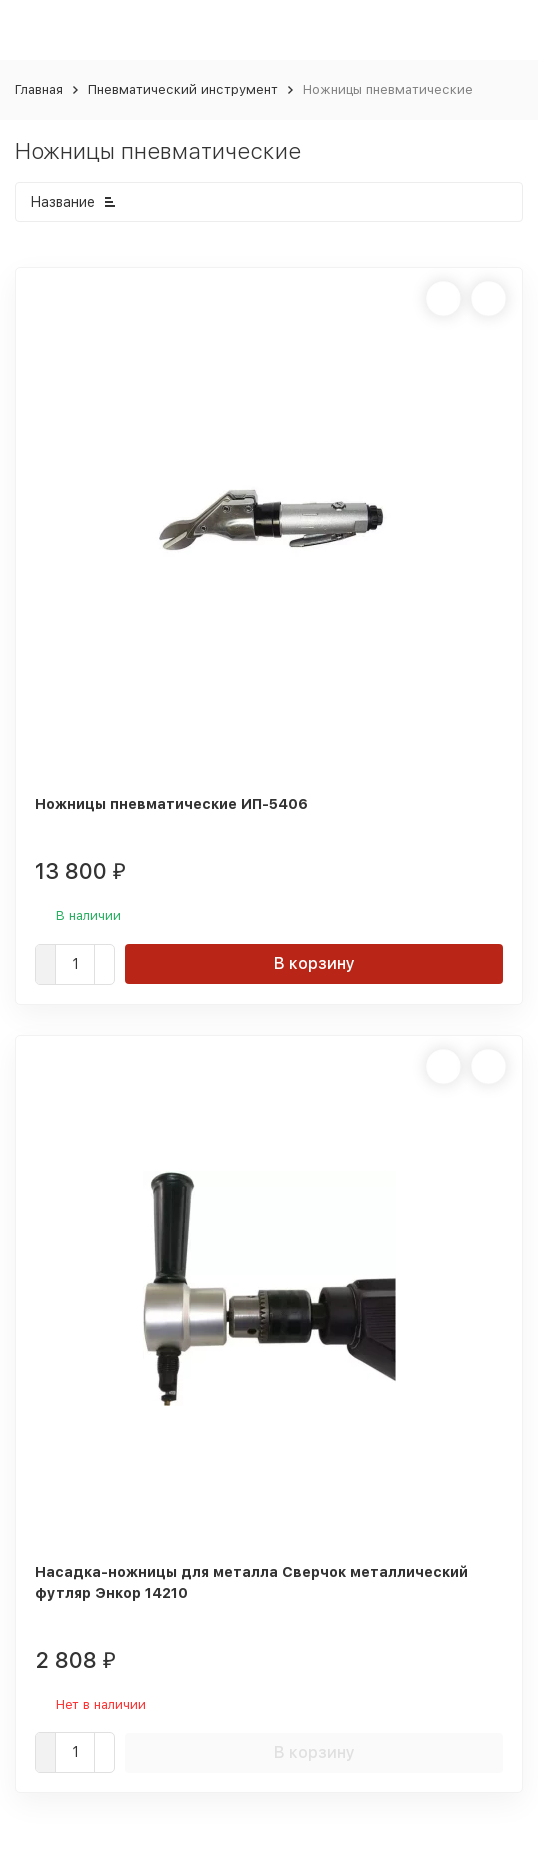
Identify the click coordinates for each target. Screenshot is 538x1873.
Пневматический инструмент (183, 89)
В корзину (314, 963)
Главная (39, 89)
